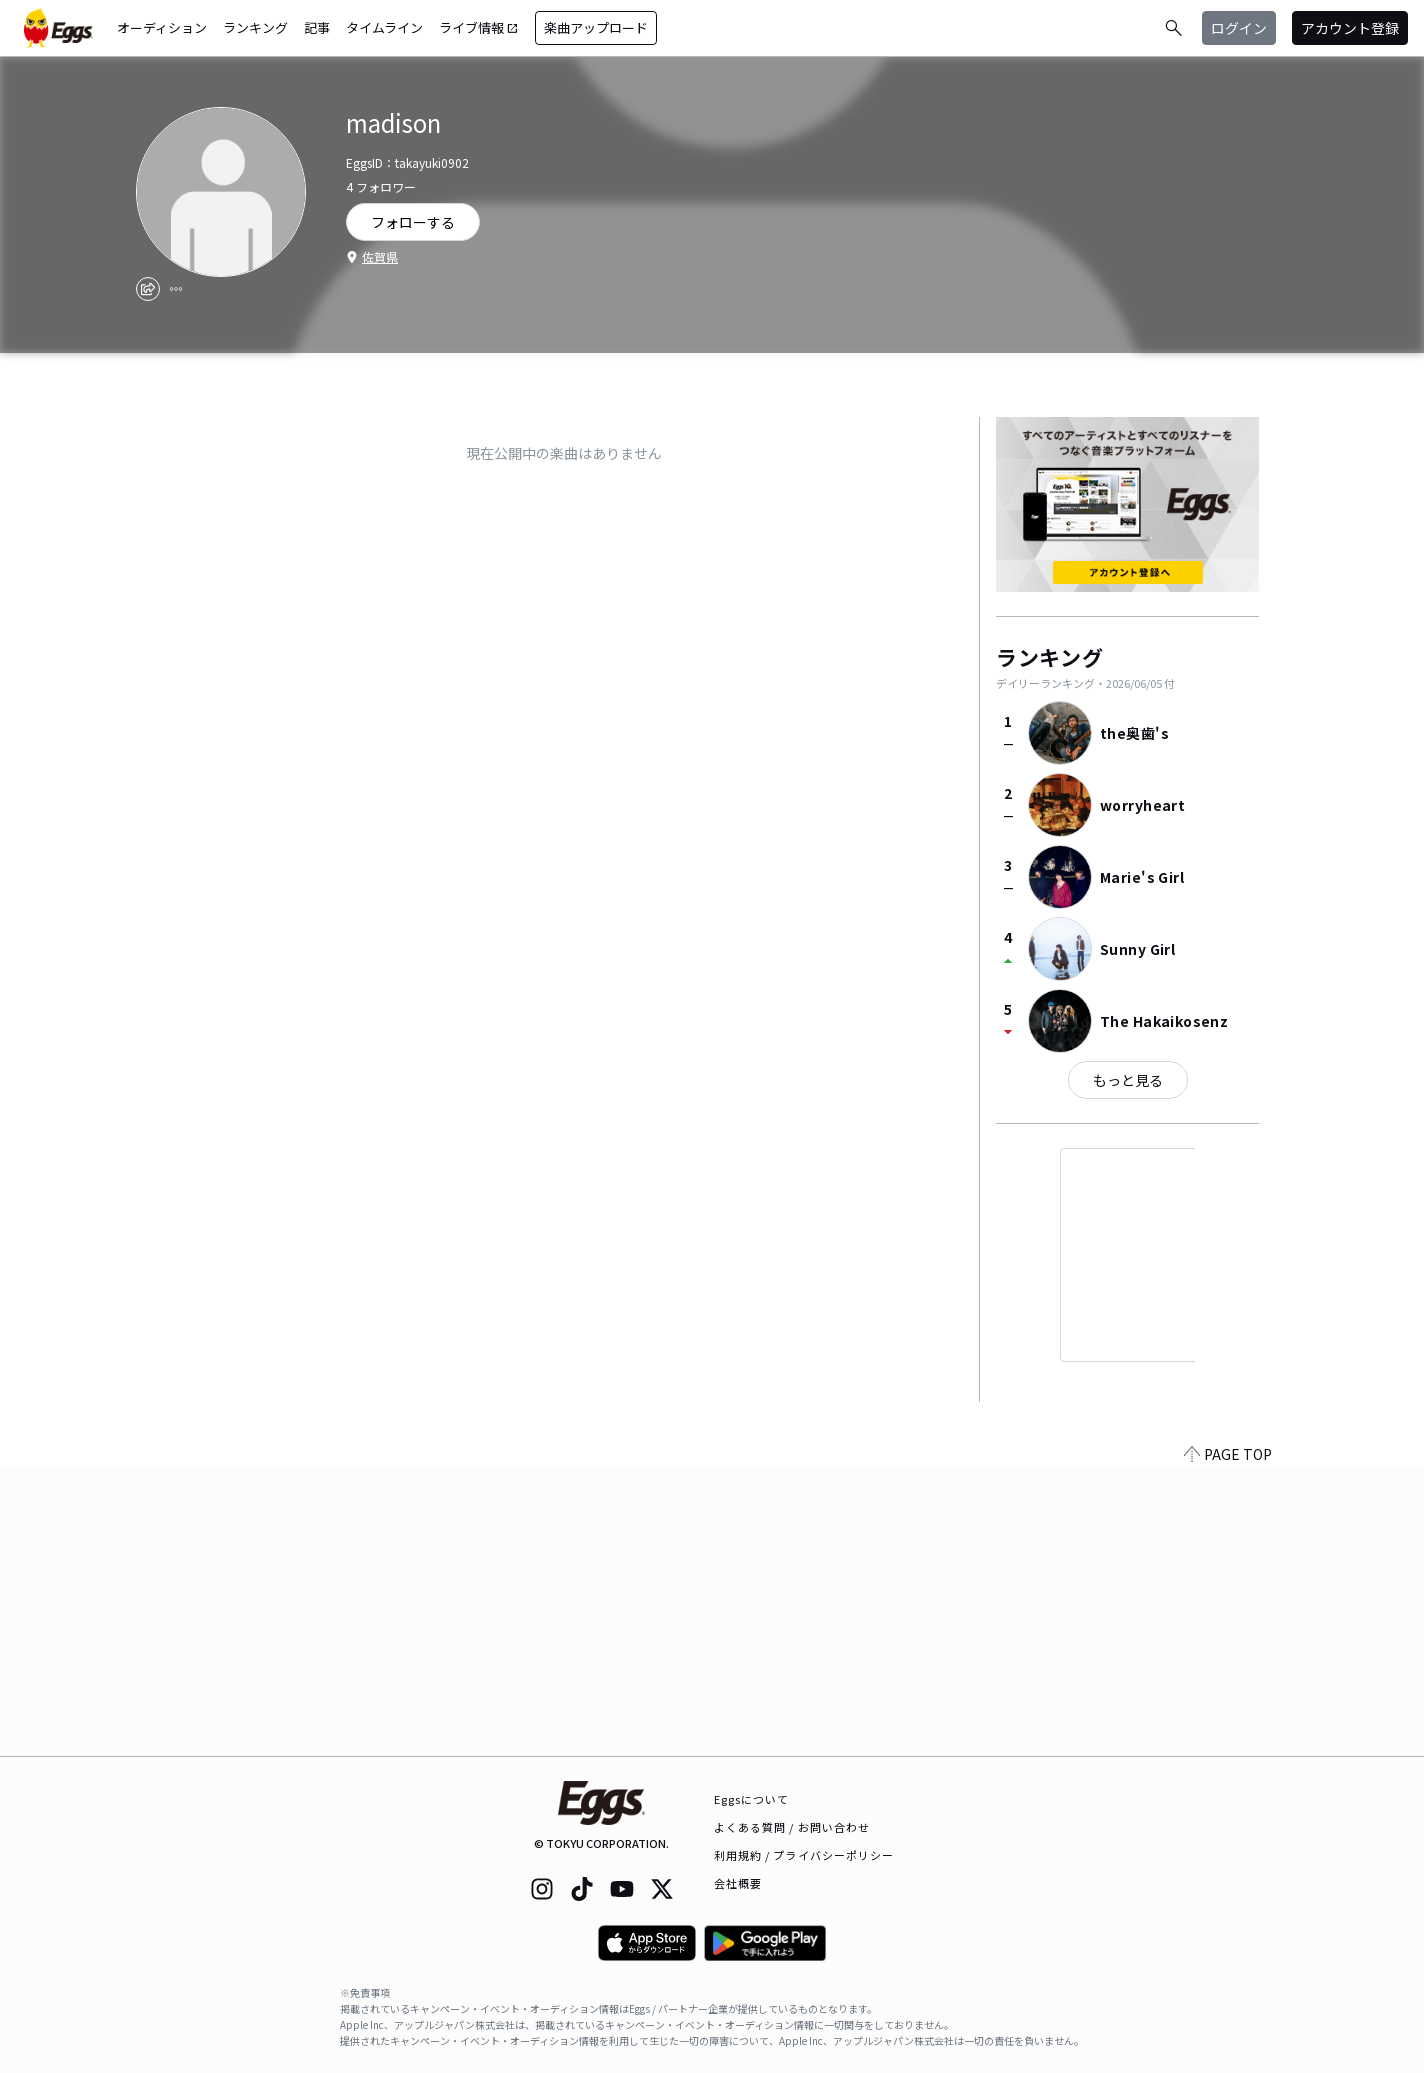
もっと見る (1128, 1080)
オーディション (162, 27)
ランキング (255, 27)
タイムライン (384, 27)
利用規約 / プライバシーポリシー (804, 1855)
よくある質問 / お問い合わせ (792, 1827)
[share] (148, 289)
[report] (176, 289)
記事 (317, 27)
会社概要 (738, 1883)
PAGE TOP (1228, 1744)
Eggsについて (752, 1799)
